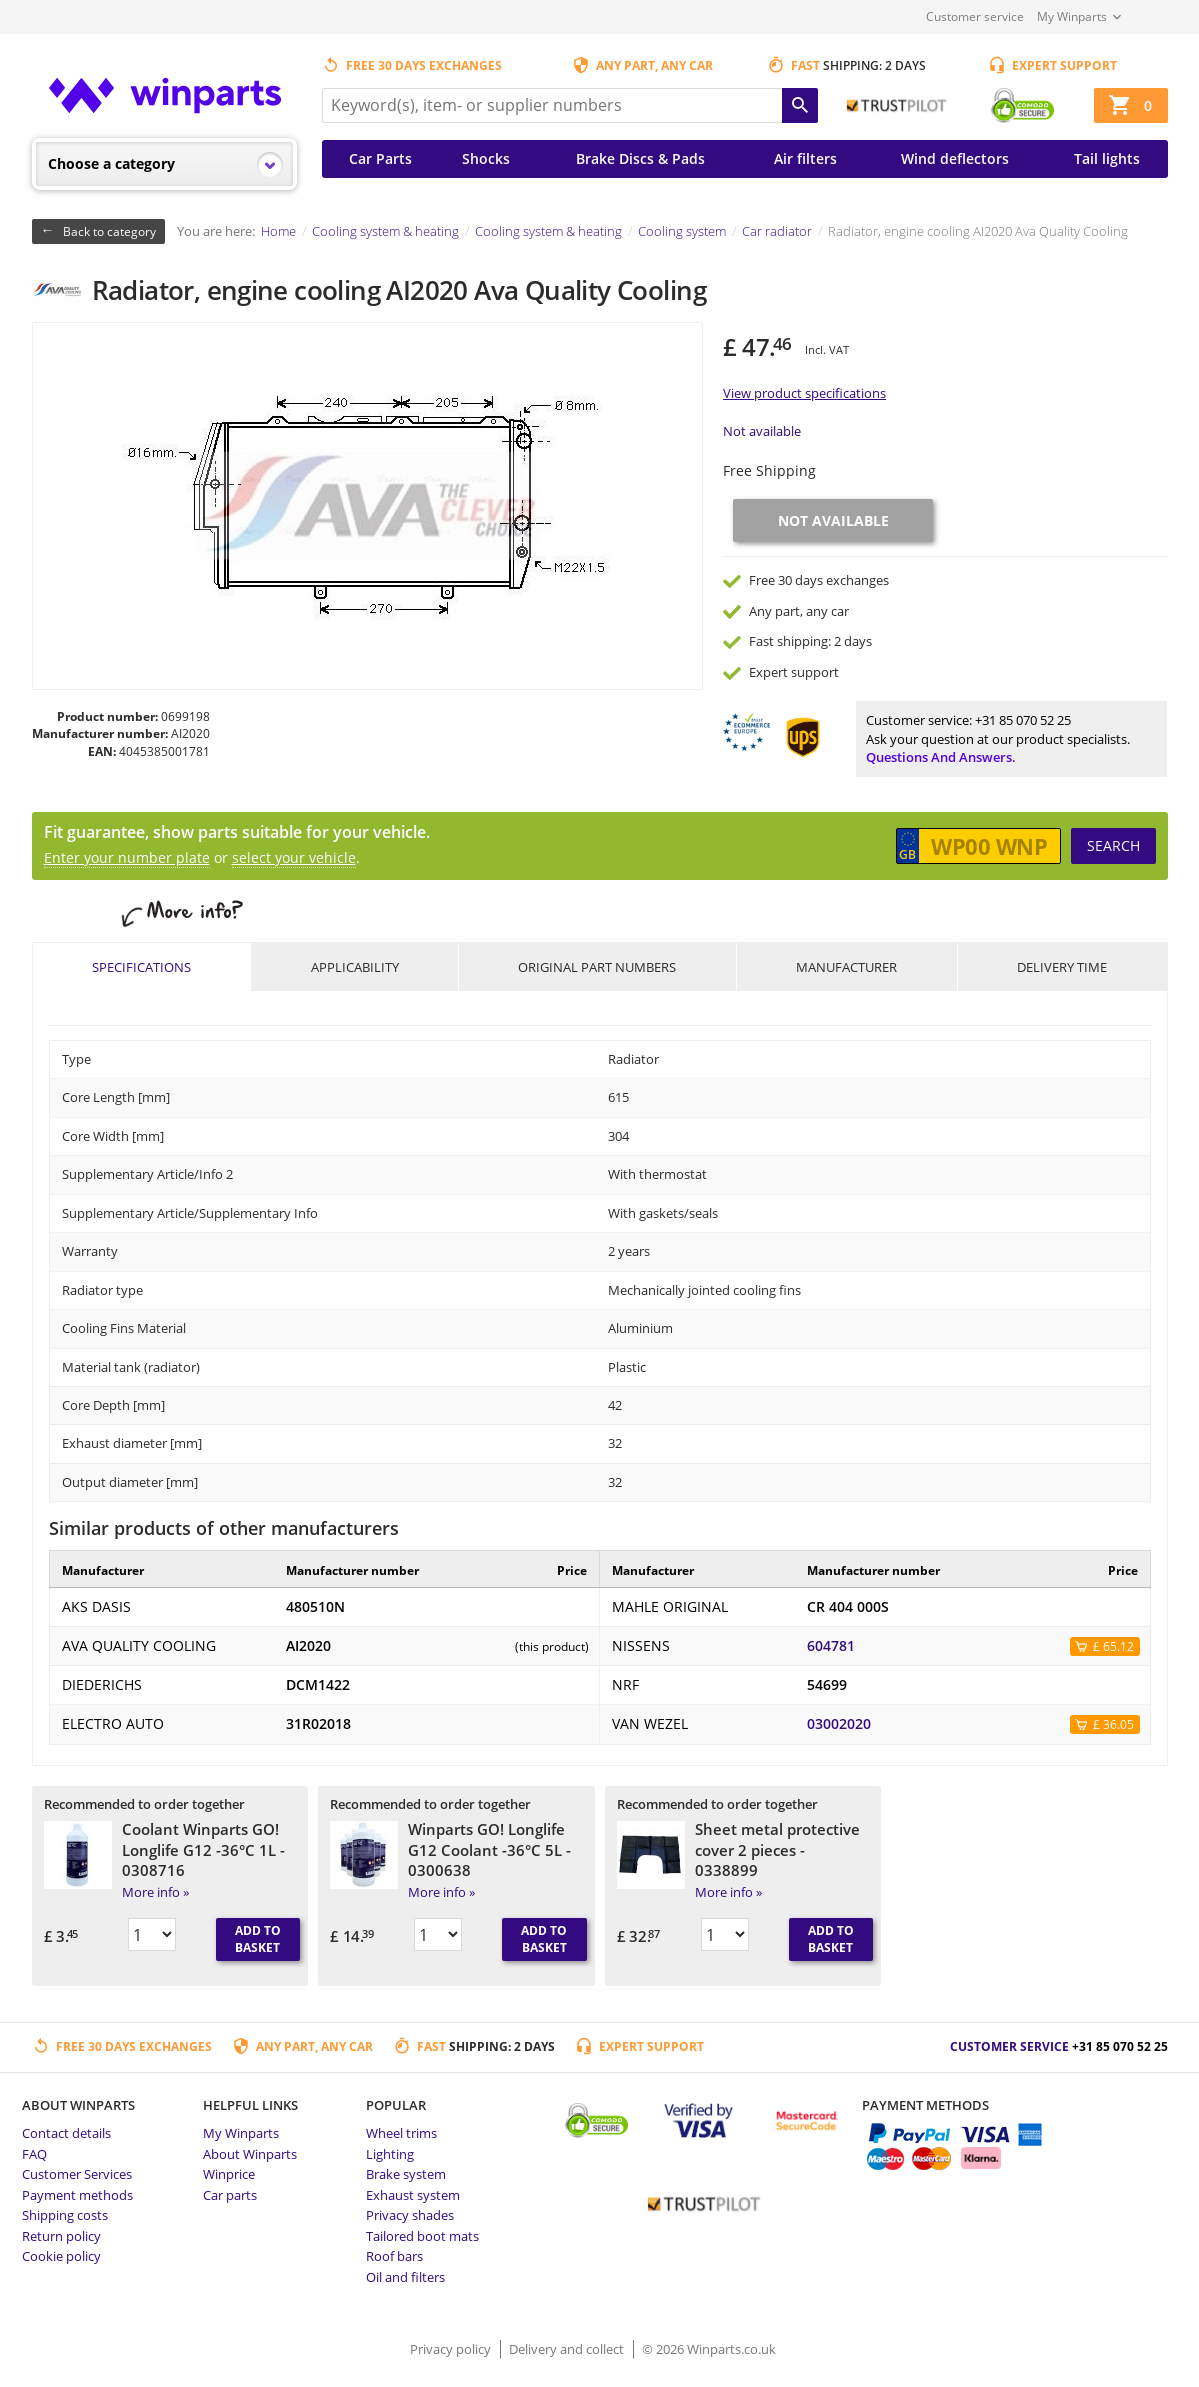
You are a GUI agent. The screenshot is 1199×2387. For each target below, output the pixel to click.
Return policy (61, 2236)
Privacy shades (410, 2215)
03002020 (839, 1724)
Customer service (975, 16)
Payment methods (77, 2195)
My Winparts (1072, 16)
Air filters (805, 158)
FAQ (34, 2154)
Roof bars (394, 2256)
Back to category (109, 231)
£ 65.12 (1113, 1646)
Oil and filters (405, 2277)
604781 (831, 1646)
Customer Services (77, 2174)
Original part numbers (597, 967)
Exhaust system (413, 2195)
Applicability (355, 967)
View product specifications (804, 393)
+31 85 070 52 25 (1023, 720)
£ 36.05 (1113, 1724)
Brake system (406, 2174)
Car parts (230, 2195)
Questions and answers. (941, 757)
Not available (762, 431)
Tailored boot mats (422, 2236)
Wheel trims (401, 2133)
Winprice (229, 2174)
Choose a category (111, 163)
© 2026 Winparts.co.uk (709, 2349)
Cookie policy (61, 2256)
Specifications (141, 967)
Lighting (390, 2154)
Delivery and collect (568, 2349)
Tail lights (1107, 158)
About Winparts (250, 2154)
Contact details (66, 2133)
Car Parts (380, 158)
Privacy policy (452, 2349)
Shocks (486, 158)
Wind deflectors (955, 158)
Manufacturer (846, 967)
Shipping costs (65, 2215)
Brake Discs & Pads (640, 158)
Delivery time (1062, 967)
